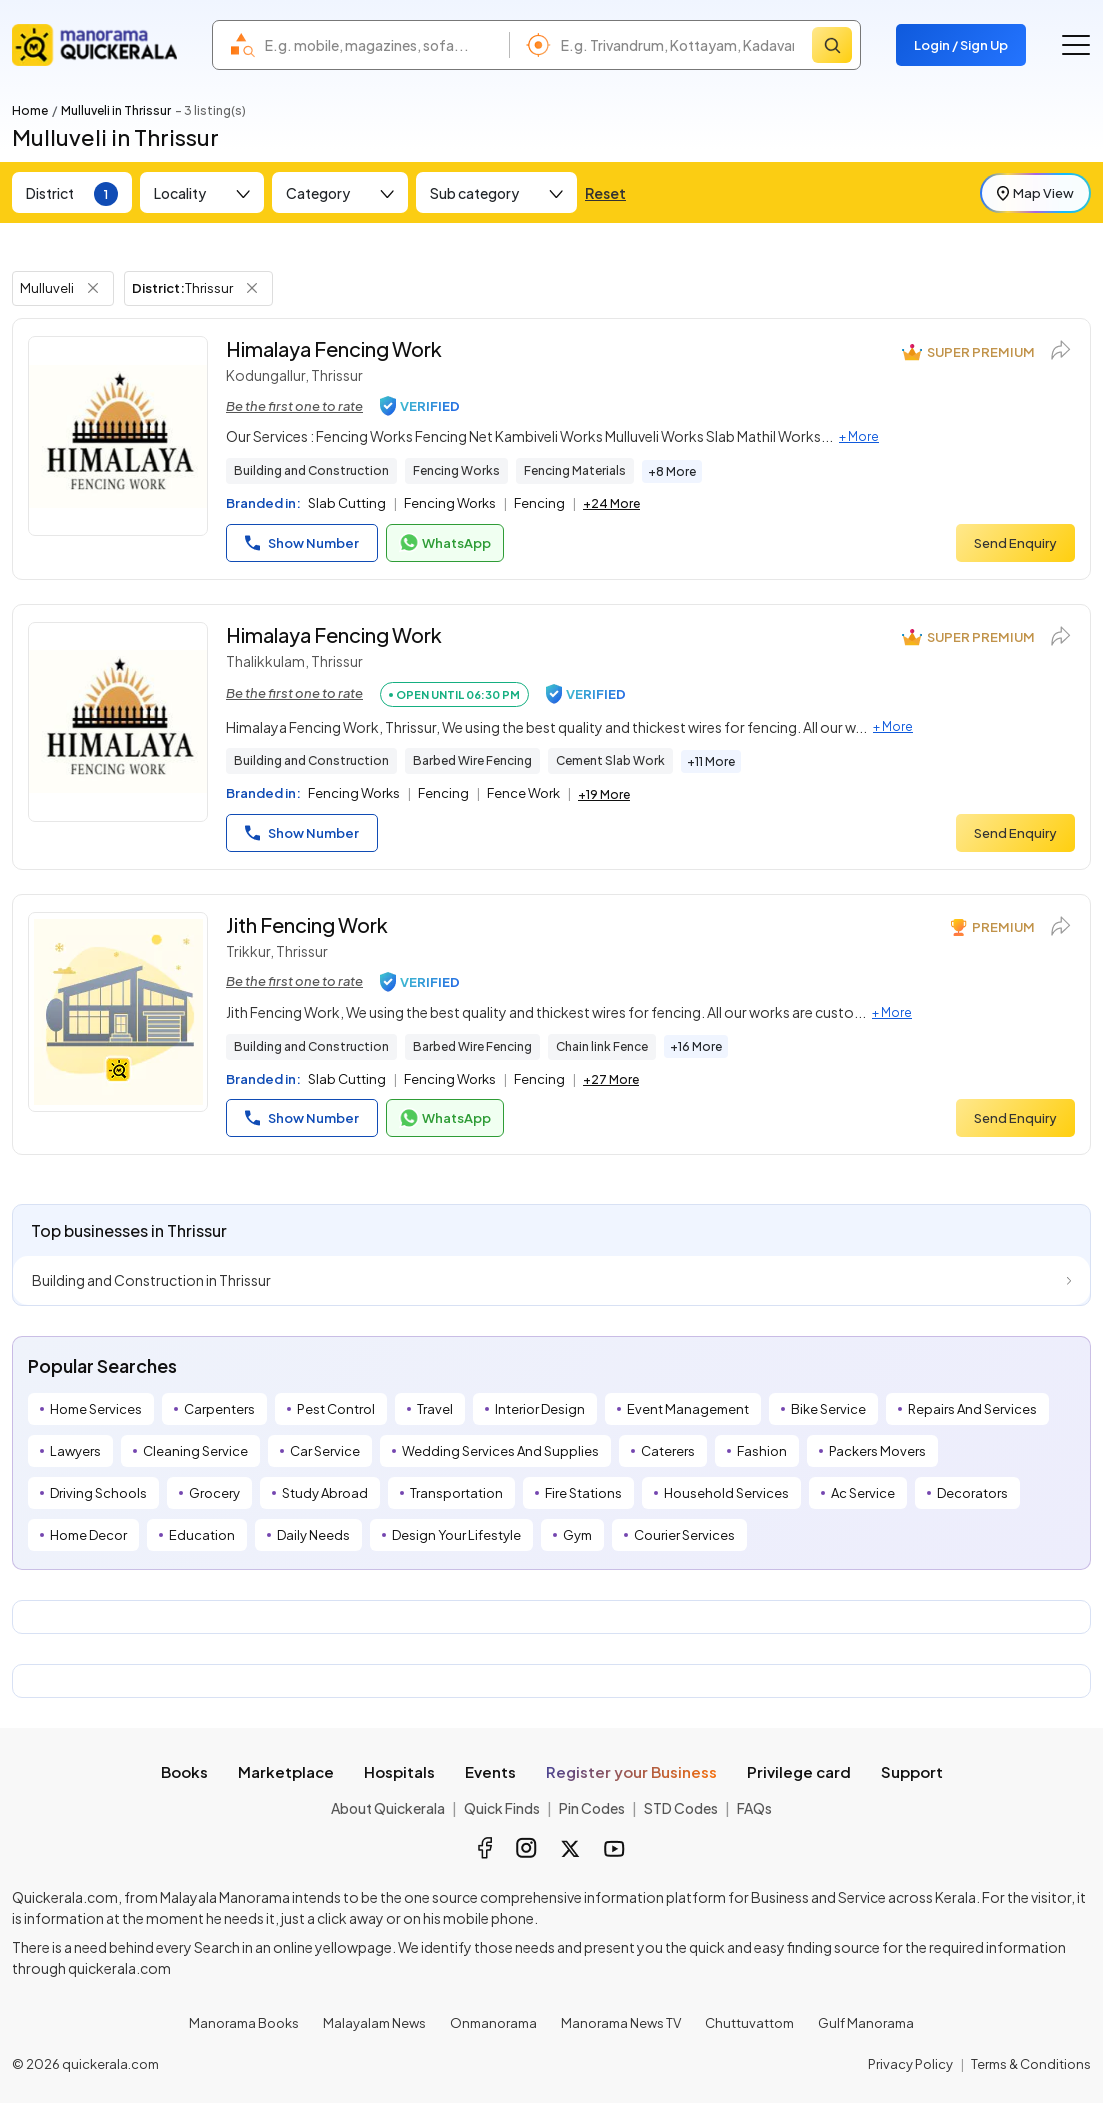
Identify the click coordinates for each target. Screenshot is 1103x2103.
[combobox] (382, 45)
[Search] (832, 45)
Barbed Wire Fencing (472, 760)
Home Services (96, 1409)
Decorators (972, 1493)
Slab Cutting (347, 503)
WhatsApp (445, 543)
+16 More (696, 1046)
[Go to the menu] (1076, 45)
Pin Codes (592, 1808)
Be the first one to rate (294, 406)
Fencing (539, 503)
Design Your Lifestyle (456, 1535)
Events (490, 1771)
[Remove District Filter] (252, 288)
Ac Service (863, 1493)
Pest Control (336, 1409)
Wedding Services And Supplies (500, 1451)
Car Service (325, 1451)
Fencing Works (456, 470)
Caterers (668, 1451)
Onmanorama (493, 2023)
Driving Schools (98, 1493)
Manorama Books (244, 2023)
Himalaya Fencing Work (334, 348)
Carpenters (219, 1409)
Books (184, 1771)
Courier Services (684, 1535)
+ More (859, 436)
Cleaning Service (195, 1451)
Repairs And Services (972, 1409)
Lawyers (75, 1451)
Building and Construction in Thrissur (151, 1280)
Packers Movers (877, 1451)
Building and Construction (311, 470)
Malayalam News (374, 2023)
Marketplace (286, 1771)
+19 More (604, 794)
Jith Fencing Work (307, 924)
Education (202, 1535)
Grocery (214, 1493)
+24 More (611, 503)
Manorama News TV (621, 2023)
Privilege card (799, 1771)
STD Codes (681, 1808)
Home (30, 110)
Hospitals (399, 1771)
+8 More (672, 471)
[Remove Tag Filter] (93, 288)
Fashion (762, 1451)
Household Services (726, 1493)
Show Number (302, 543)
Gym (577, 1535)
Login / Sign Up (961, 45)
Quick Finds (502, 1808)
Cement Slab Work (610, 760)
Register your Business (631, 1771)
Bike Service (828, 1409)
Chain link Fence (602, 1046)
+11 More (711, 761)
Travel (435, 1409)
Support (912, 1771)
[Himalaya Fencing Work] (118, 436)
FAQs (754, 1808)
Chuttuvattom (749, 2023)
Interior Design (540, 1409)
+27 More (611, 1079)
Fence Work (523, 793)
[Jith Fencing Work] (118, 1012)
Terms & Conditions (1031, 2064)
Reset (605, 193)
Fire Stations (583, 1493)
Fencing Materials (575, 470)
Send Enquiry (1015, 543)
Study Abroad (325, 1493)
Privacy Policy (910, 2064)
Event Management (688, 1409)
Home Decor (88, 1535)
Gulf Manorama (866, 2023)
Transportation (456, 1493)
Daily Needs (313, 1535)
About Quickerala (388, 1808)
